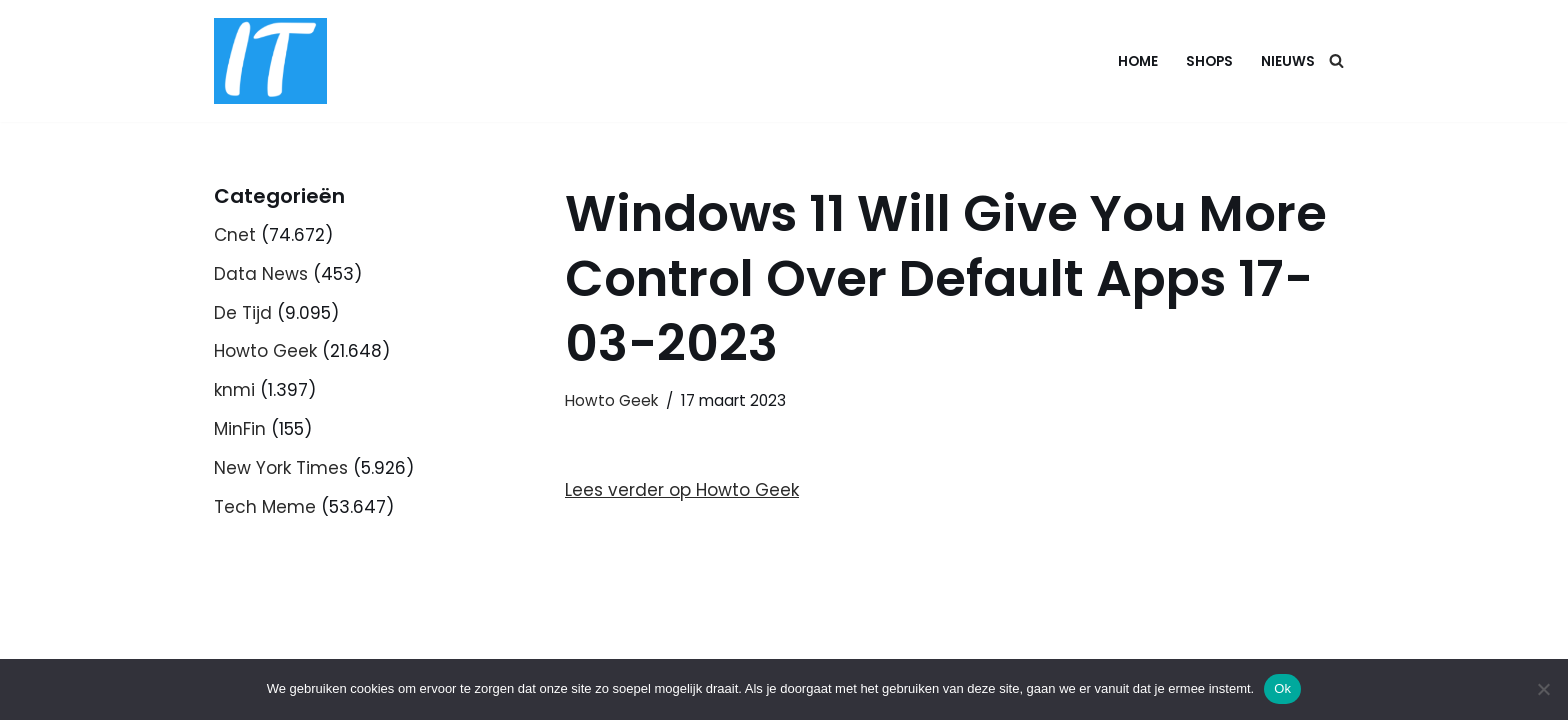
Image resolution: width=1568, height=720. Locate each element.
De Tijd (243, 313)
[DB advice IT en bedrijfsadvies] (270, 61)
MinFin (240, 429)
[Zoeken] (1336, 60)
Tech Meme (265, 507)
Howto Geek (265, 351)
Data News (261, 274)
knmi (234, 390)
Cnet (235, 235)
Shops (1209, 61)
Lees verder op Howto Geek (682, 490)
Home (1138, 61)
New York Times (281, 468)
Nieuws (1288, 61)
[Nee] (1543, 689)
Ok (1282, 688)
